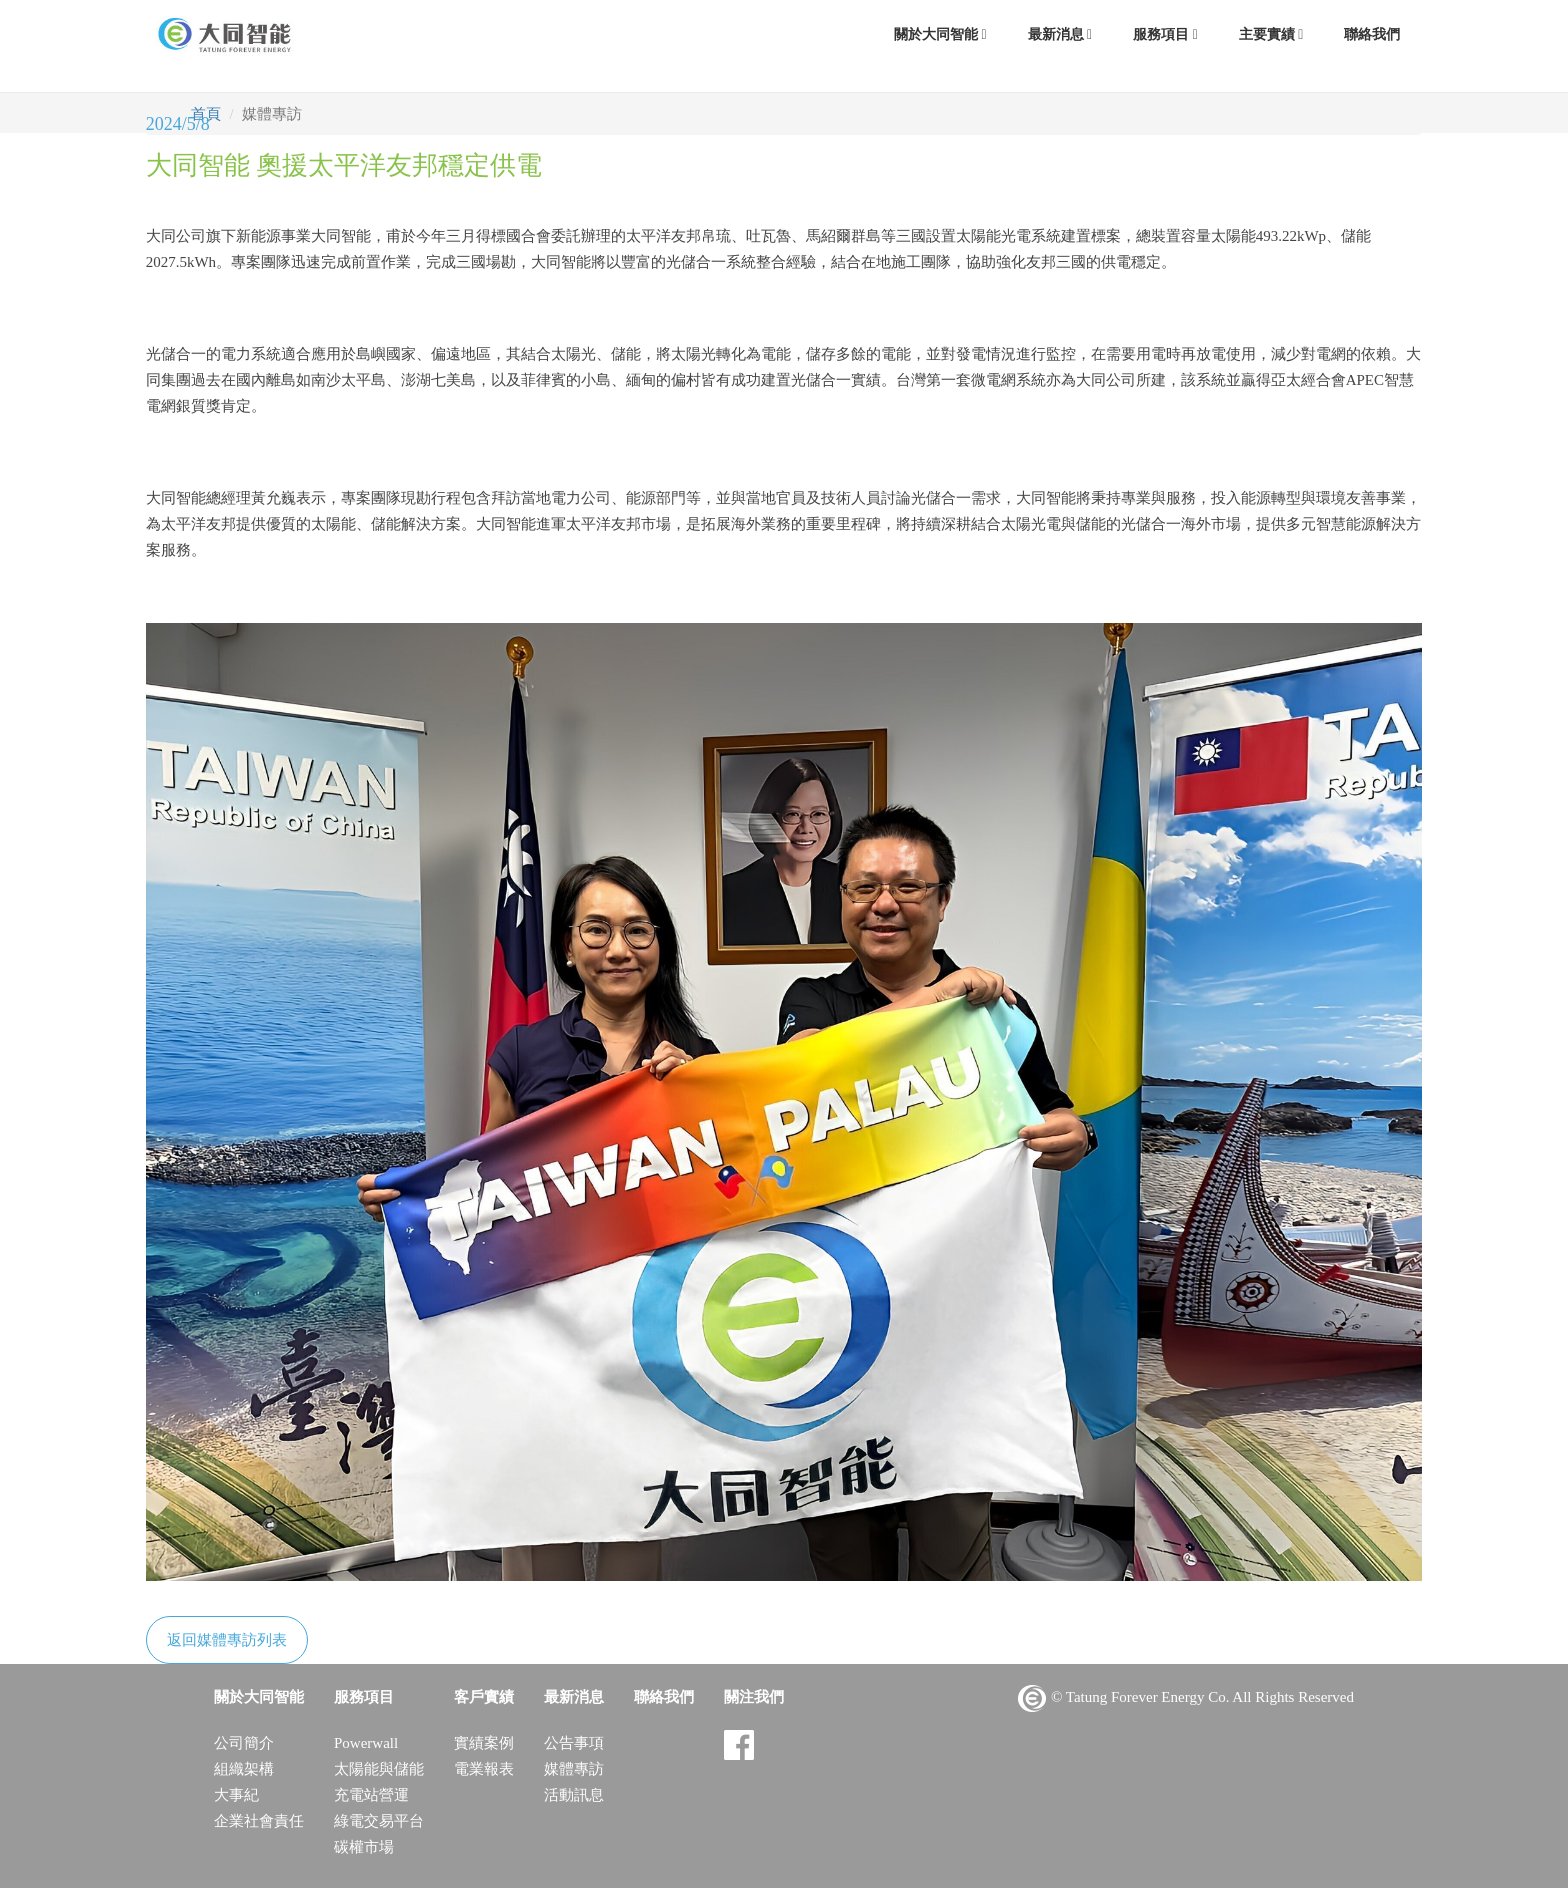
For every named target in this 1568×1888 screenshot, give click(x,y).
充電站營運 (371, 1795)
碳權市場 (364, 1847)
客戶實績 (484, 1697)
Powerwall (366, 1743)
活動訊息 (574, 1795)
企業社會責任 (259, 1821)
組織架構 (244, 1769)
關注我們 (754, 1697)
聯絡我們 (1372, 34)
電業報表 (484, 1769)
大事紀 (236, 1795)
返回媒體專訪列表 (227, 1640)
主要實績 (1271, 34)
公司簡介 (244, 1743)
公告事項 (574, 1743)
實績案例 (484, 1743)
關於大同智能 (940, 34)
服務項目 (1165, 34)
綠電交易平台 (379, 1821)
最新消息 (1060, 34)
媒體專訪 (574, 1769)
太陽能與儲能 (379, 1769)
